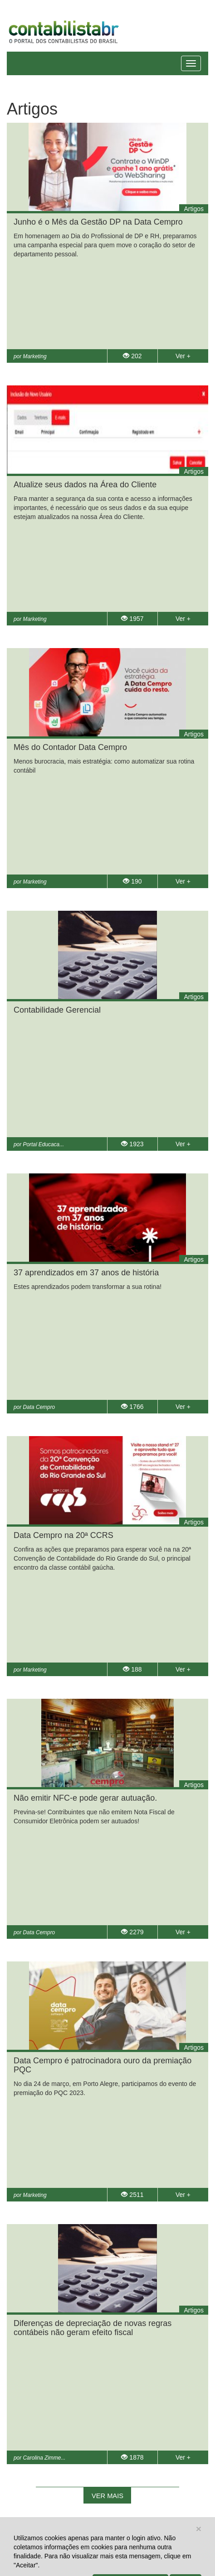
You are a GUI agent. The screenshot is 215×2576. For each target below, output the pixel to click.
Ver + (183, 356)
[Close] (198, 2528)
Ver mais (107, 2495)
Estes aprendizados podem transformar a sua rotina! (87, 1286)
